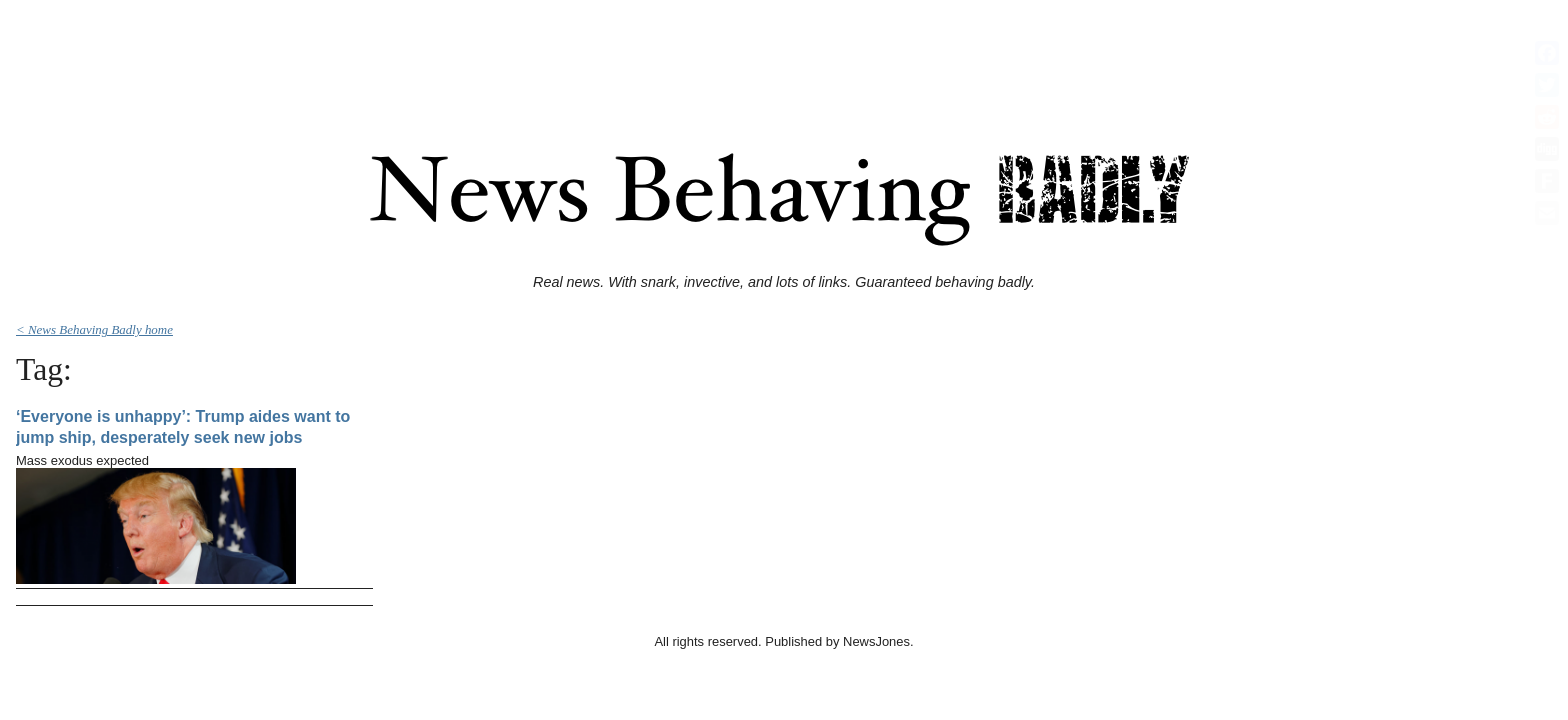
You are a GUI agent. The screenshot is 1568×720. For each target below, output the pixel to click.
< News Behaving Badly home (94, 329)
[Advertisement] (784, 53)
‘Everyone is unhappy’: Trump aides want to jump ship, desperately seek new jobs (183, 427)
